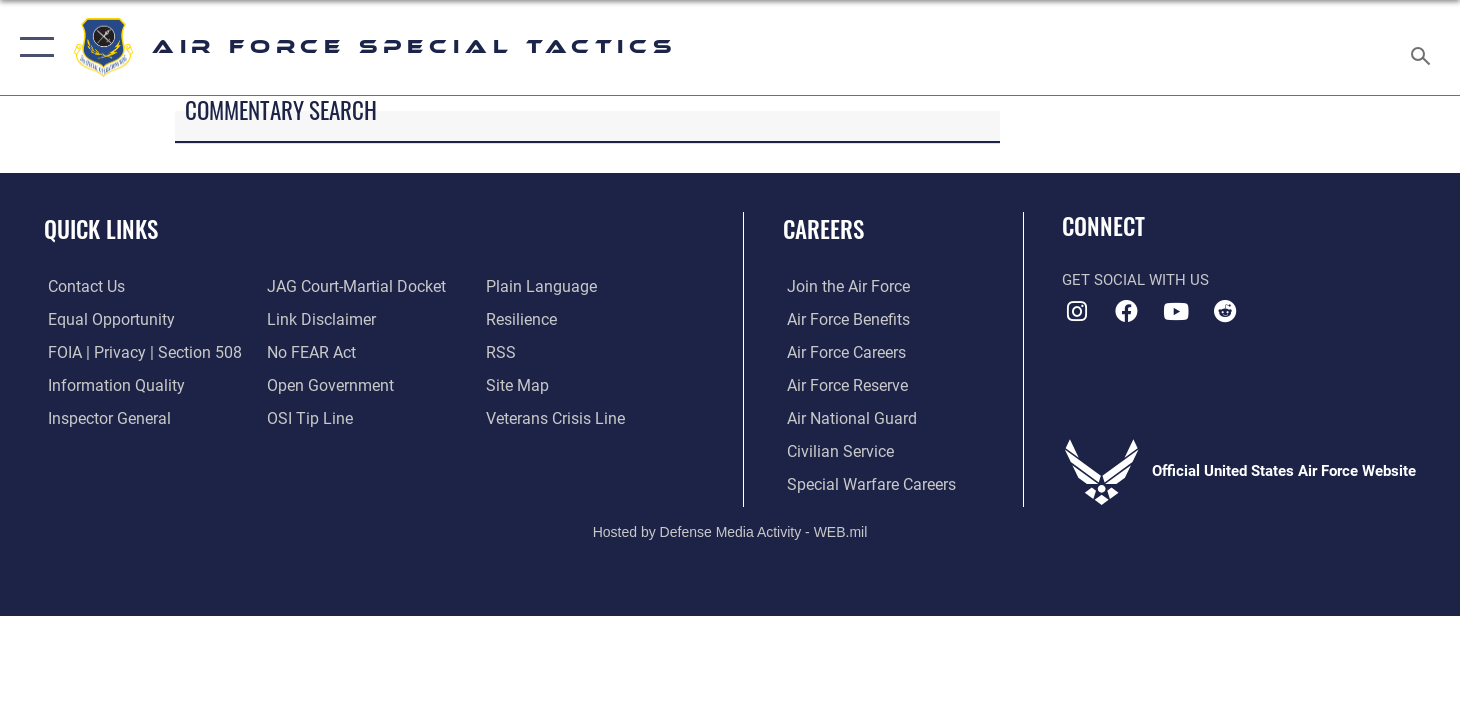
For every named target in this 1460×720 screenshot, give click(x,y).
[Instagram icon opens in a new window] (1077, 312)
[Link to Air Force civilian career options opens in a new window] (834, 451)
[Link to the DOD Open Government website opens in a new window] (325, 385)
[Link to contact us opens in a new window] (81, 287)
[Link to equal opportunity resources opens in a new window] (103, 319)
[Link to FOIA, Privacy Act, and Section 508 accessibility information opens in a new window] (135, 352)
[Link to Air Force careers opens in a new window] (841, 352)
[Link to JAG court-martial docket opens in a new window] (352, 287)
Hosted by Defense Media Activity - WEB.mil (730, 531)
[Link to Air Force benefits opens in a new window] (842, 319)
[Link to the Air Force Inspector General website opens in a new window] (103, 418)
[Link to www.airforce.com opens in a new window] (842, 287)
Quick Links (101, 229)
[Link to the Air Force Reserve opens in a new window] (842, 385)
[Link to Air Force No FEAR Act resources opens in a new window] (309, 352)
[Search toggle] (1423, 47)
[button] (32, 47)
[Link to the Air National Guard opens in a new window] (844, 418)
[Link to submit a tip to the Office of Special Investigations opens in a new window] (306, 418)
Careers (823, 229)
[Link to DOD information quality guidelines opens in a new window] (108, 385)
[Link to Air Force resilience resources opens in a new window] (522, 319)
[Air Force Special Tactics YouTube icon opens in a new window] (1176, 312)
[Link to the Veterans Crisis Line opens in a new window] (555, 418)
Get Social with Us (1135, 280)
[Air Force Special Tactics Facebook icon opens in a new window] (1127, 312)
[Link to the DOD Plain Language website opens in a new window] (538, 287)
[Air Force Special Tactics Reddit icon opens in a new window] (1225, 312)
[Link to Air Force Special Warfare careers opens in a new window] (863, 484)
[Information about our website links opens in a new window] (318, 319)
